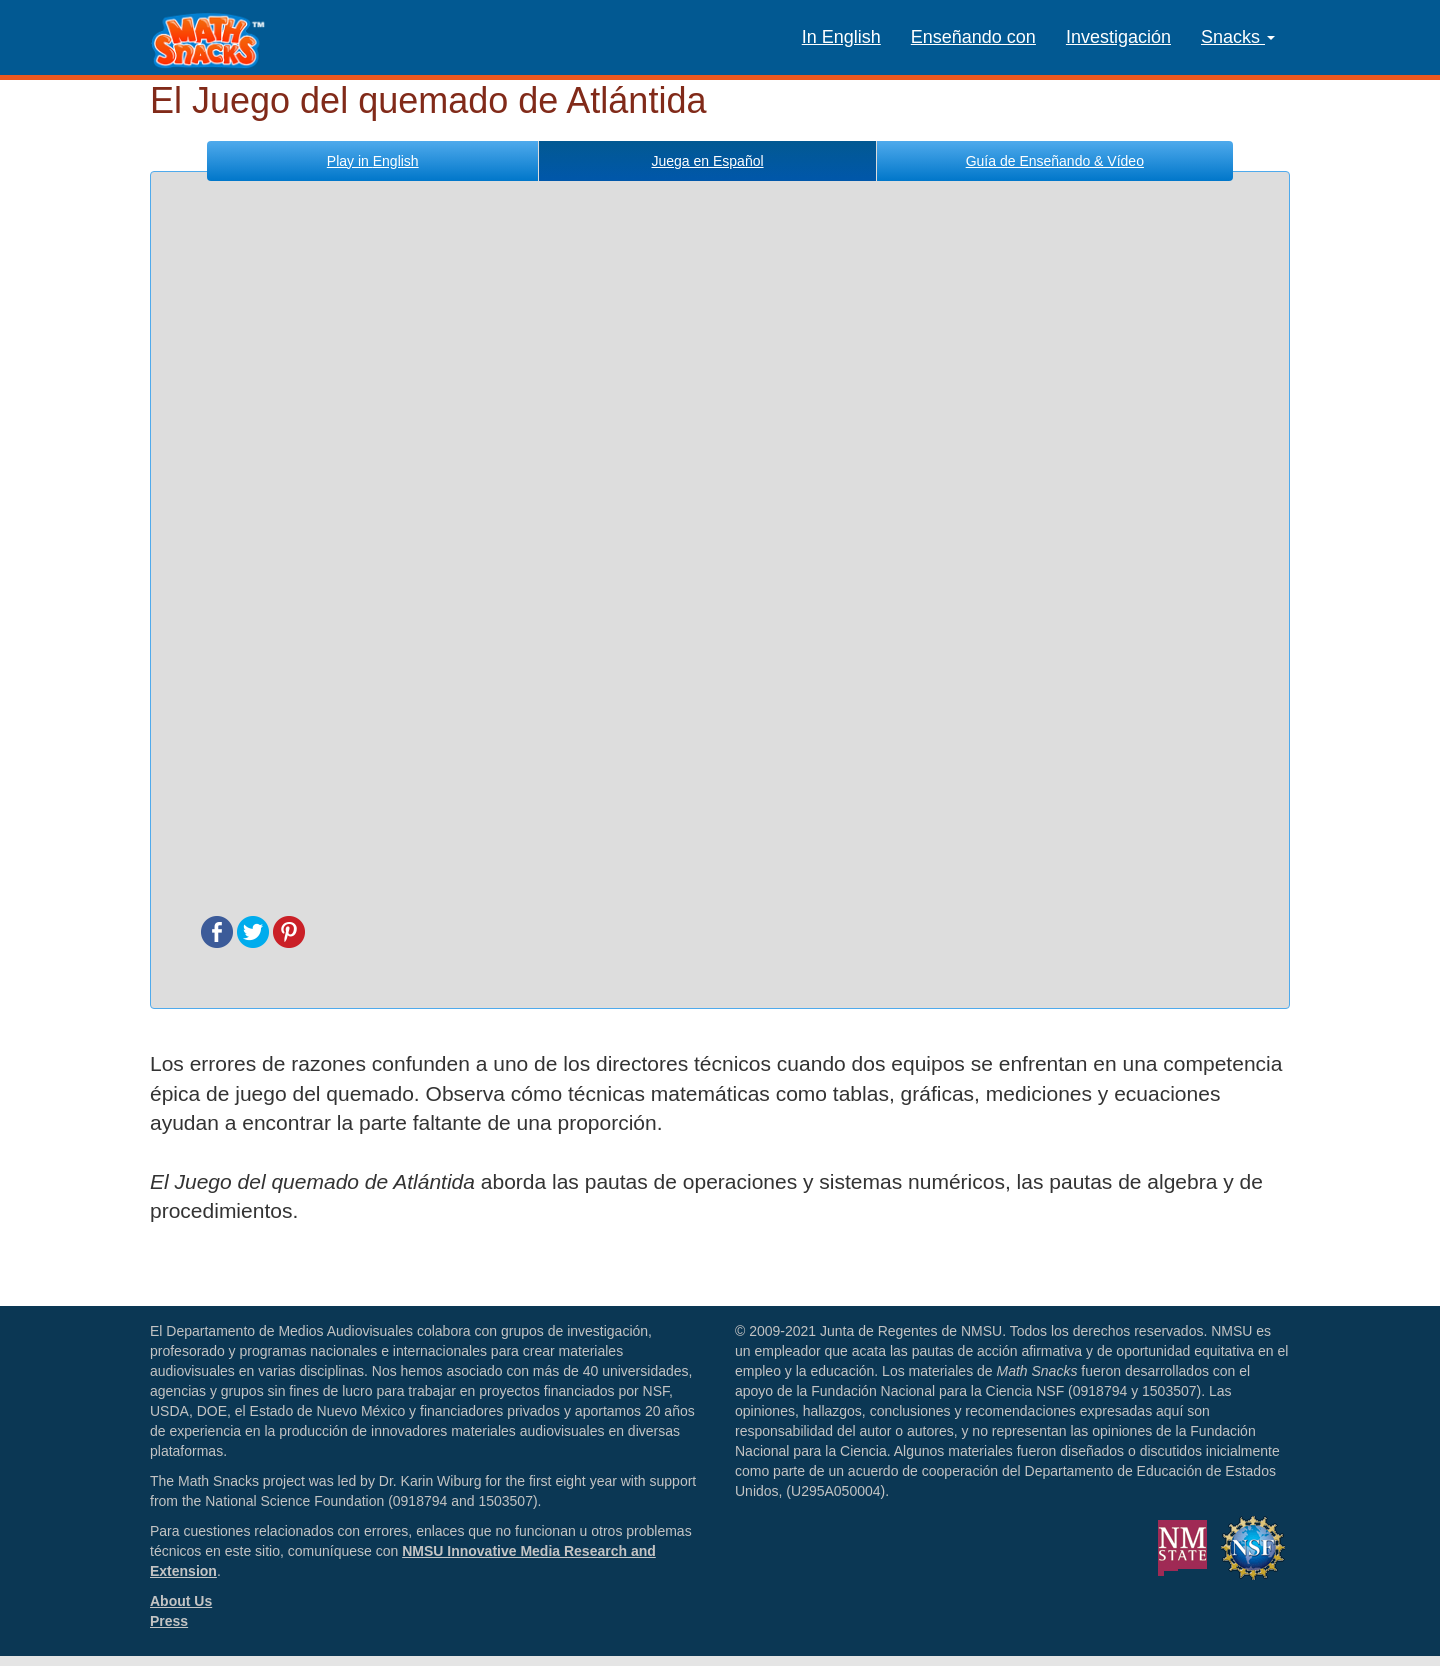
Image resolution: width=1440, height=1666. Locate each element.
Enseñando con (973, 37)
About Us (181, 1601)
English (373, 161)
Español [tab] (707, 161)
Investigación (1118, 37)
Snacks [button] (1238, 37)
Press (169, 1621)
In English (841, 37)
